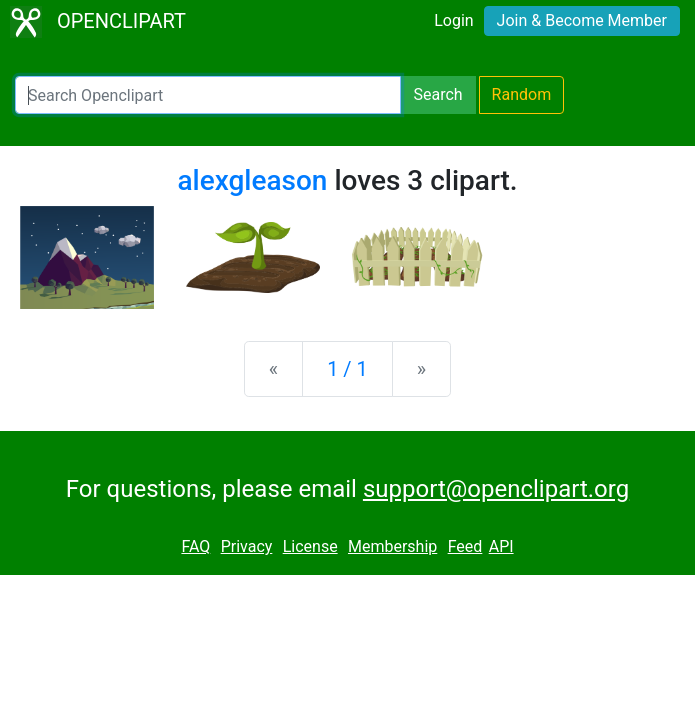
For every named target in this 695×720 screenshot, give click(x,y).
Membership (392, 546)
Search (437, 94)
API (501, 546)
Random (522, 94)
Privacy (247, 546)
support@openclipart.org (496, 489)
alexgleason (252, 180)
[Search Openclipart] (208, 95)
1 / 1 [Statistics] (347, 369)
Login (453, 20)
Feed (465, 546)
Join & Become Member (582, 20)
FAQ (195, 546)
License (310, 546)
